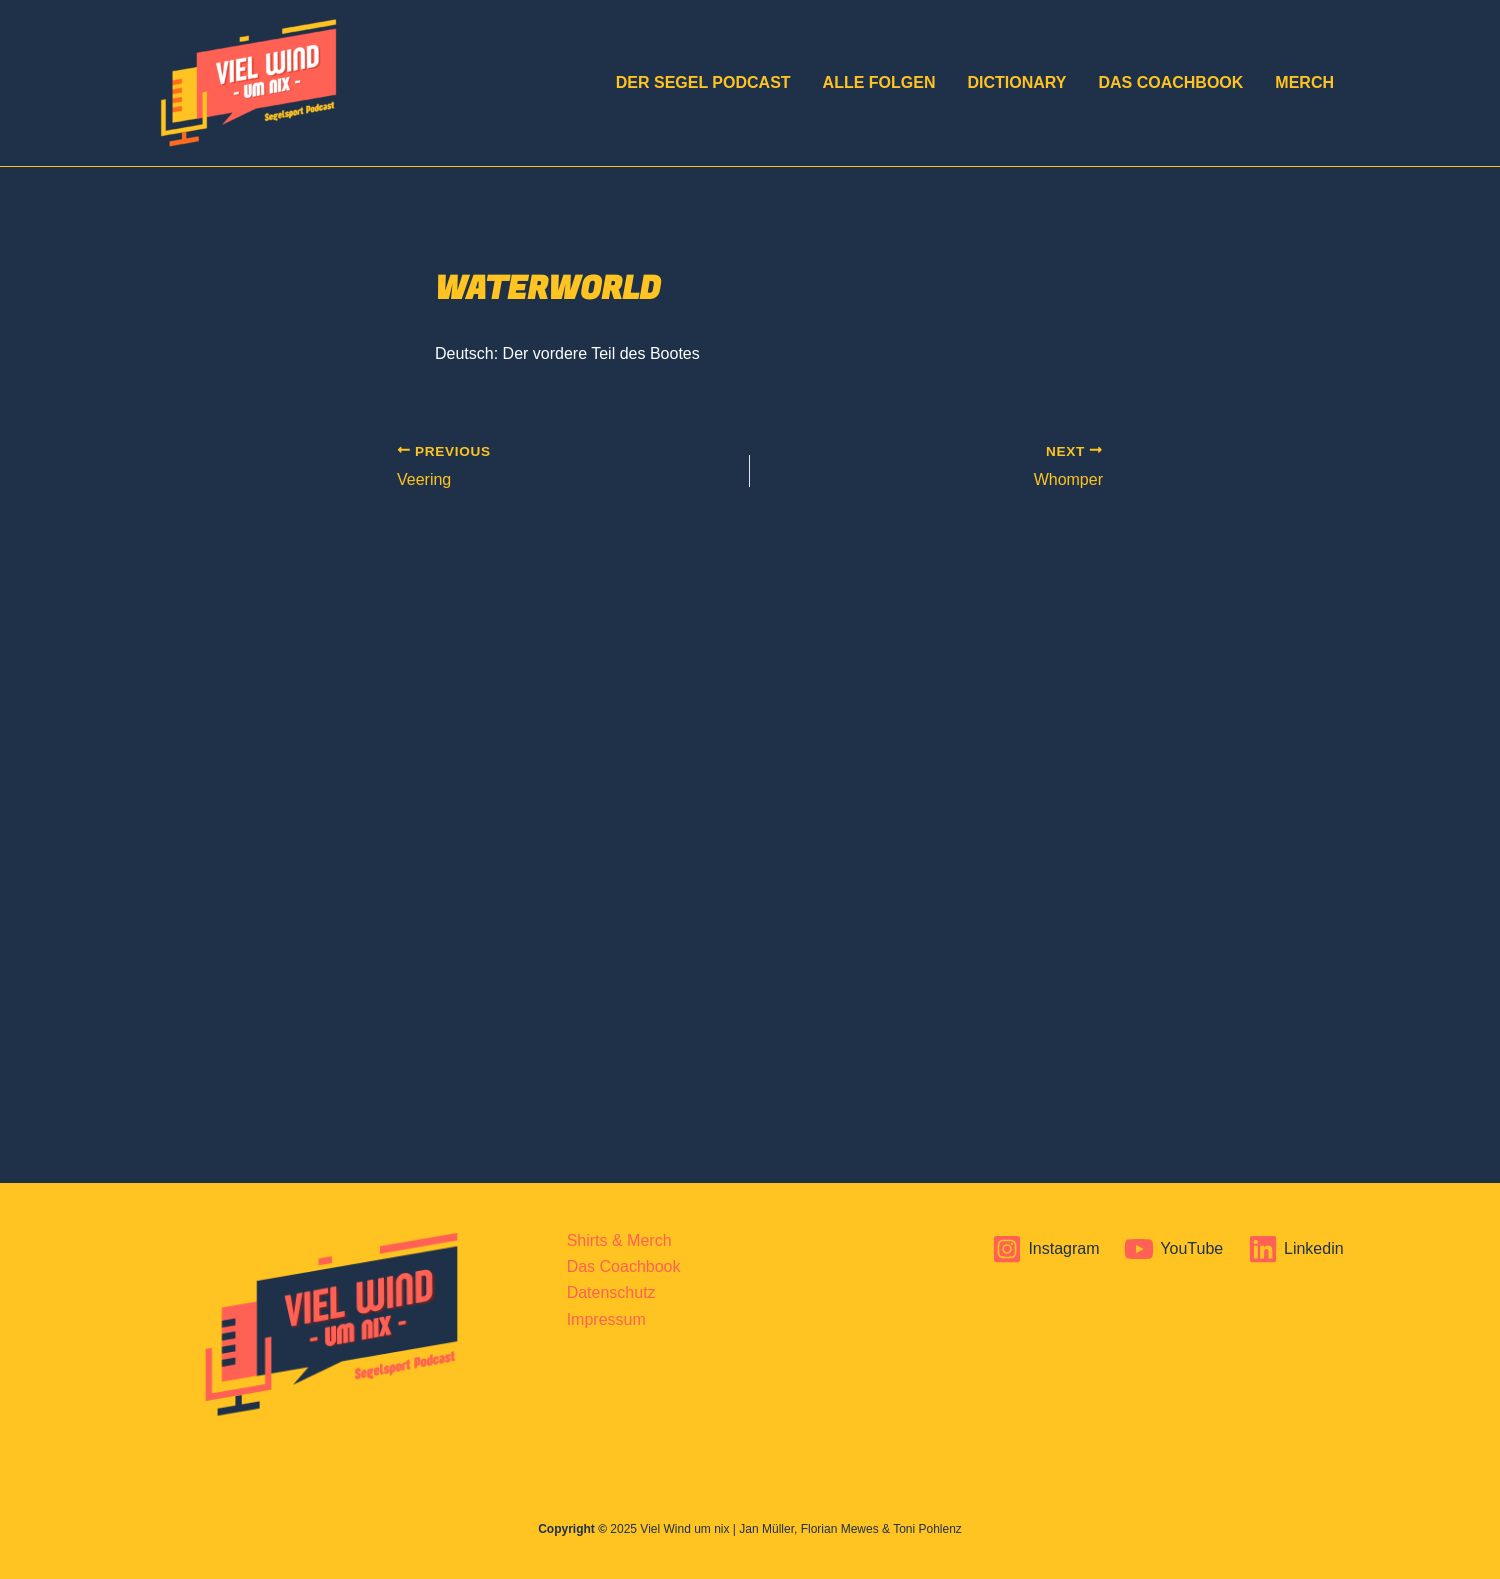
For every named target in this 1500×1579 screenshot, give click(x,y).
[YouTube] (1174, 1249)
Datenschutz (611, 1292)
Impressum (606, 1319)
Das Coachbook (1170, 82)
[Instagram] (1046, 1249)
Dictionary (1016, 82)
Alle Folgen (879, 82)
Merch (1304, 82)
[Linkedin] (1296, 1249)
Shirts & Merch (619, 1240)
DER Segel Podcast (703, 82)
